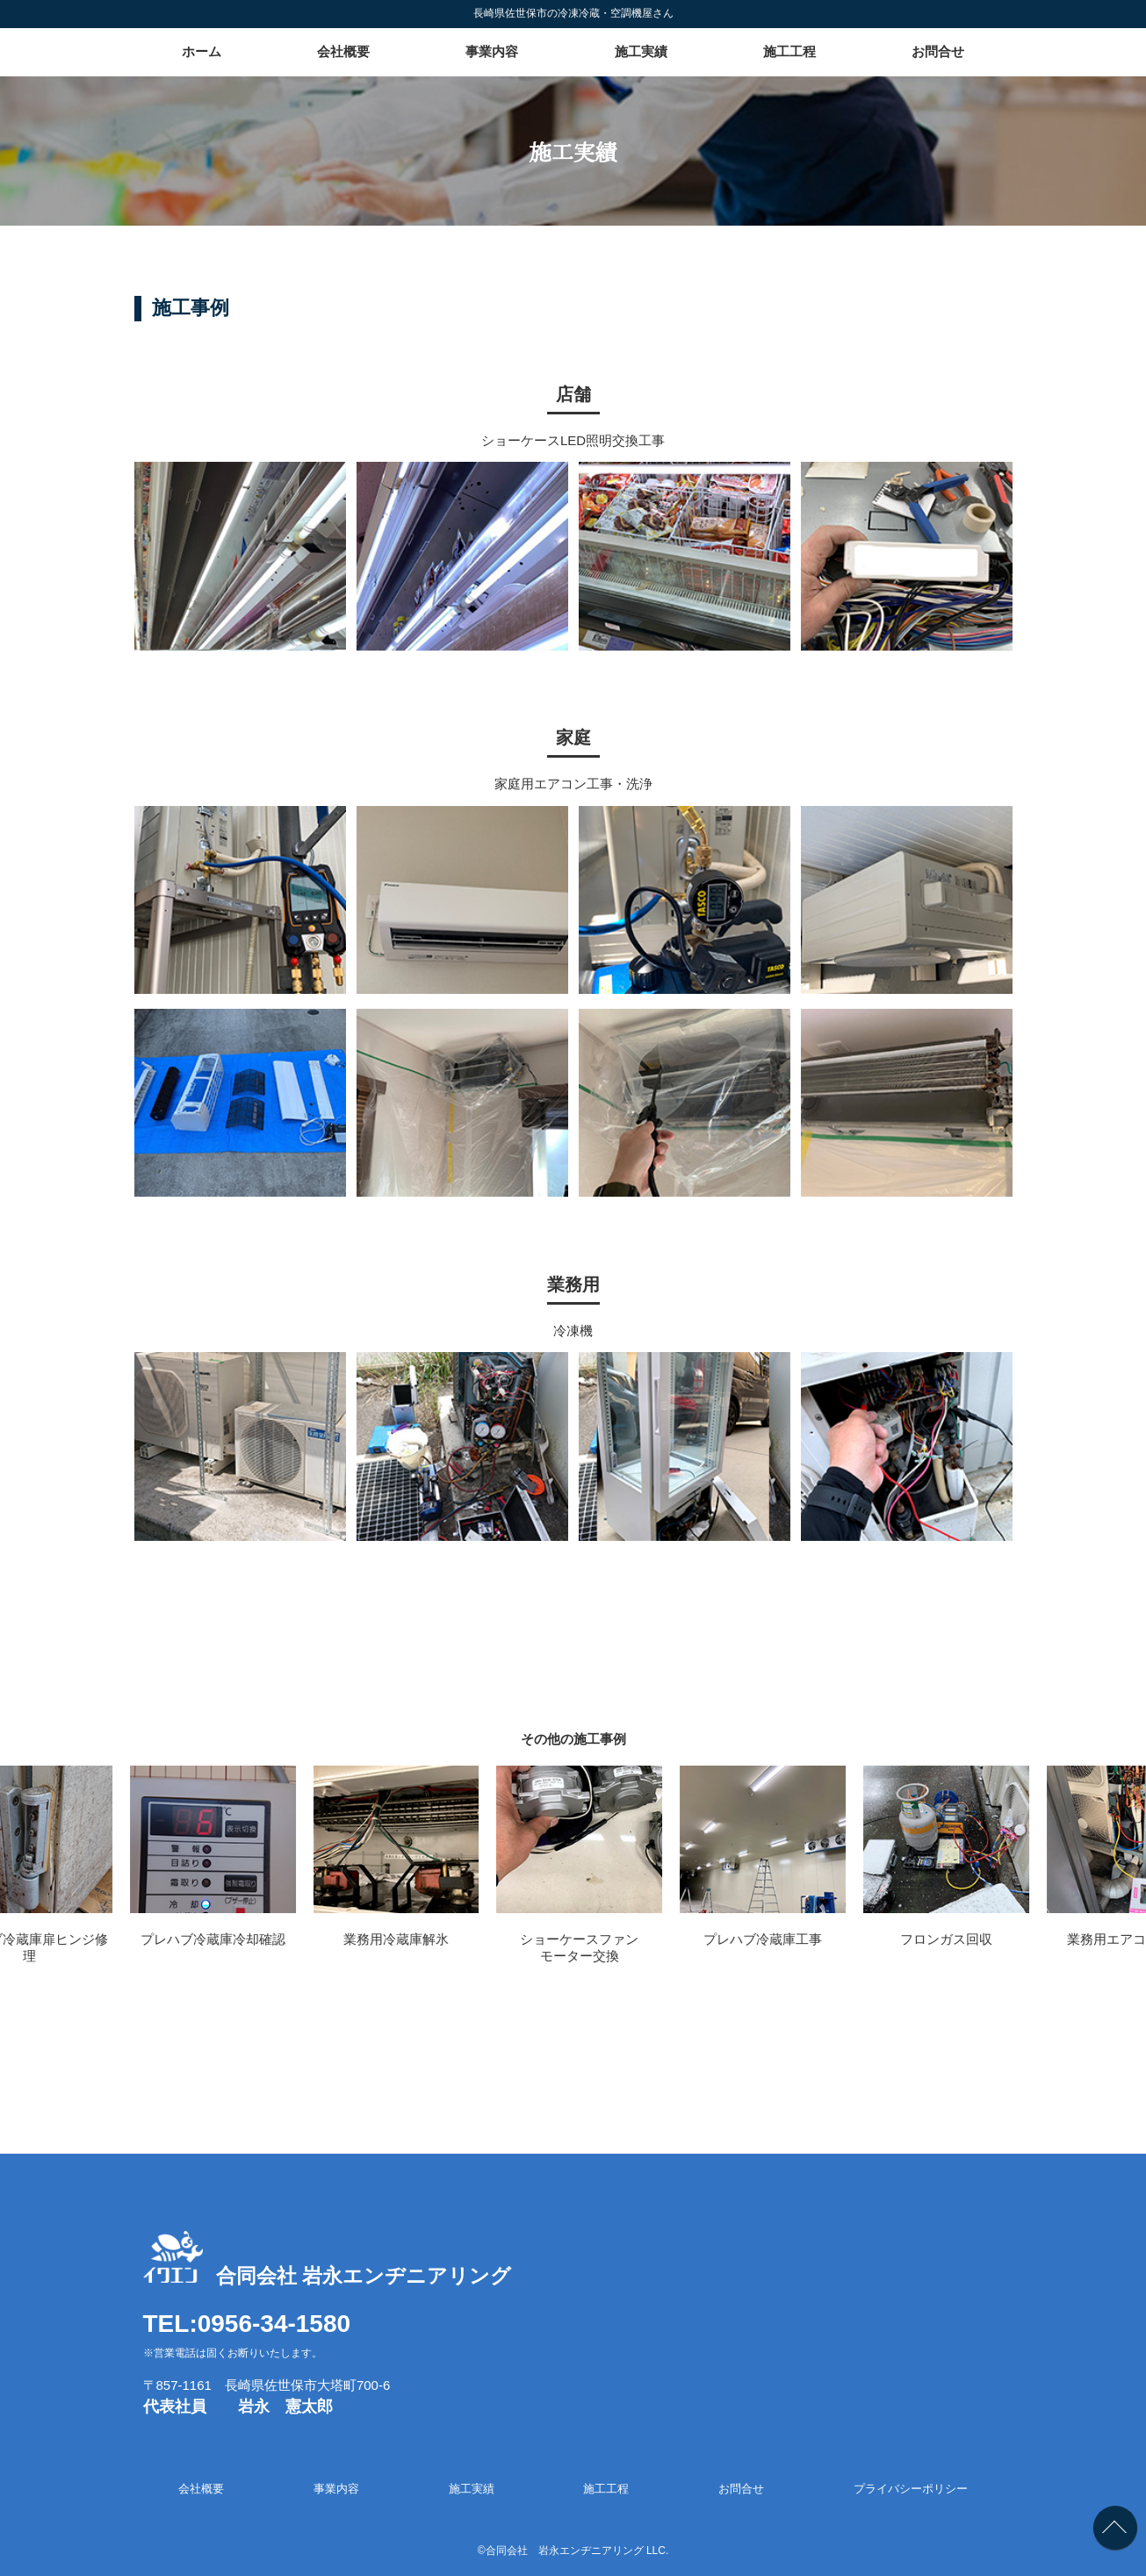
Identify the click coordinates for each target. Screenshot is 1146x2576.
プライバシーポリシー (911, 2488)
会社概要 (343, 51)
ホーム (201, 51)
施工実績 (641, 51)
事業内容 (491, 51)
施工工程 (789, 51)
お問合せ (938, 51)
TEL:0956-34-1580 (247, 2323)
